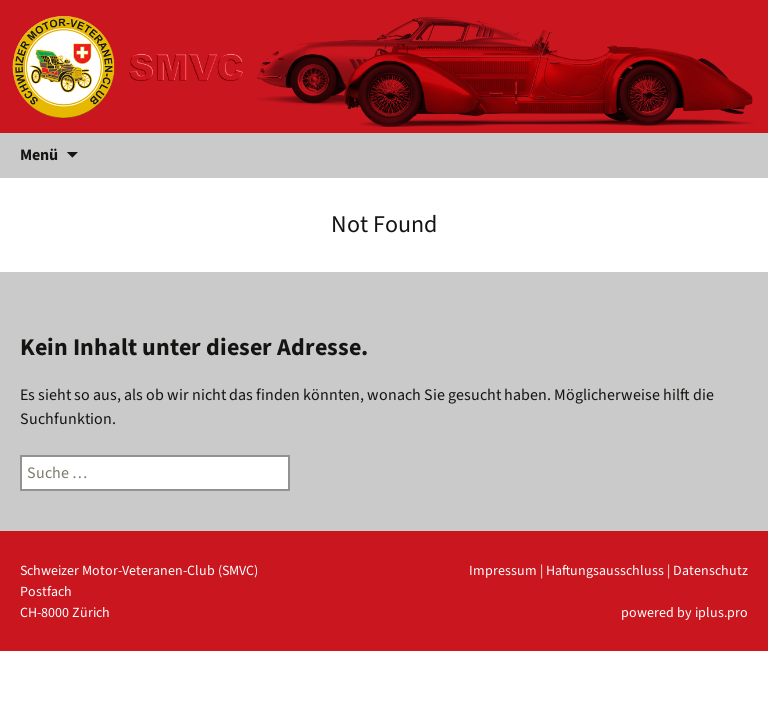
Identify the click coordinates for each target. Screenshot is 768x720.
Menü (39, 155)
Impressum (503, 571)
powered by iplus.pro (684, 613)
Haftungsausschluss (605, 571)
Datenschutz (710, 571)
